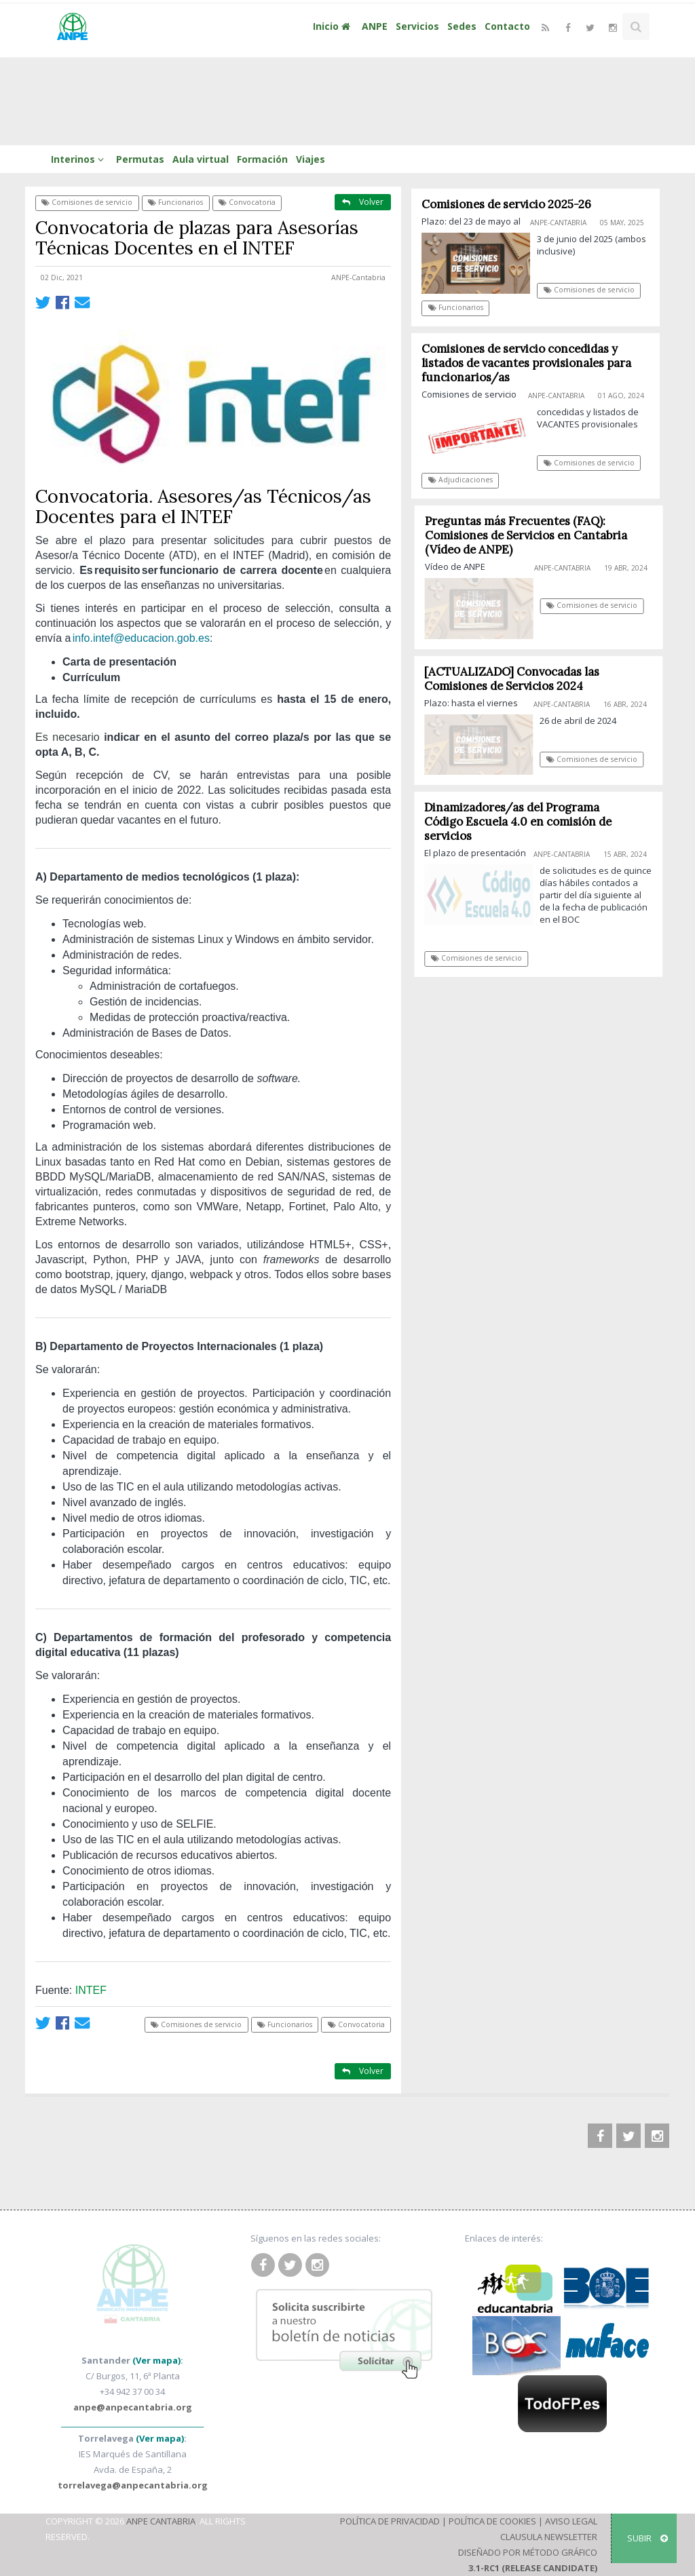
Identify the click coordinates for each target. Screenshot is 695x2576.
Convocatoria (247, 202)
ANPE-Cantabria (358, 277)
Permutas (140, 159)
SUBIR (647, 2538)
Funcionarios (175, 202)
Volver (362, 202)
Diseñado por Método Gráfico (527, 2552)
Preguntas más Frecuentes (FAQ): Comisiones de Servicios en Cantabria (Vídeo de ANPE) (530, 535)
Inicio (333, 26)
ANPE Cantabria (160, 2521)
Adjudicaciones (460, 479)
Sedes (461, 26)
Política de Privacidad (390, 2521)
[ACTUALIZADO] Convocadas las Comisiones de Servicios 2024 (516, 678)
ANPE (375, 26)
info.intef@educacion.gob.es (141, 638)
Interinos (79, 159)
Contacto (507, 26)
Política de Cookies (492, 2521)
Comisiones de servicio (86, 202)
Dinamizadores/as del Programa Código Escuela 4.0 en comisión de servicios (522, 821)
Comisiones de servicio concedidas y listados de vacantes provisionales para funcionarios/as (527, 363)
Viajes (310, 159)
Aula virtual (200, 159)
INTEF (91, 1990)
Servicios (417, 26)
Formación (262, 159)
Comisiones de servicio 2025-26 (507, 204)
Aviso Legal (571, 2521)
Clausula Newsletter (548, 2537)
